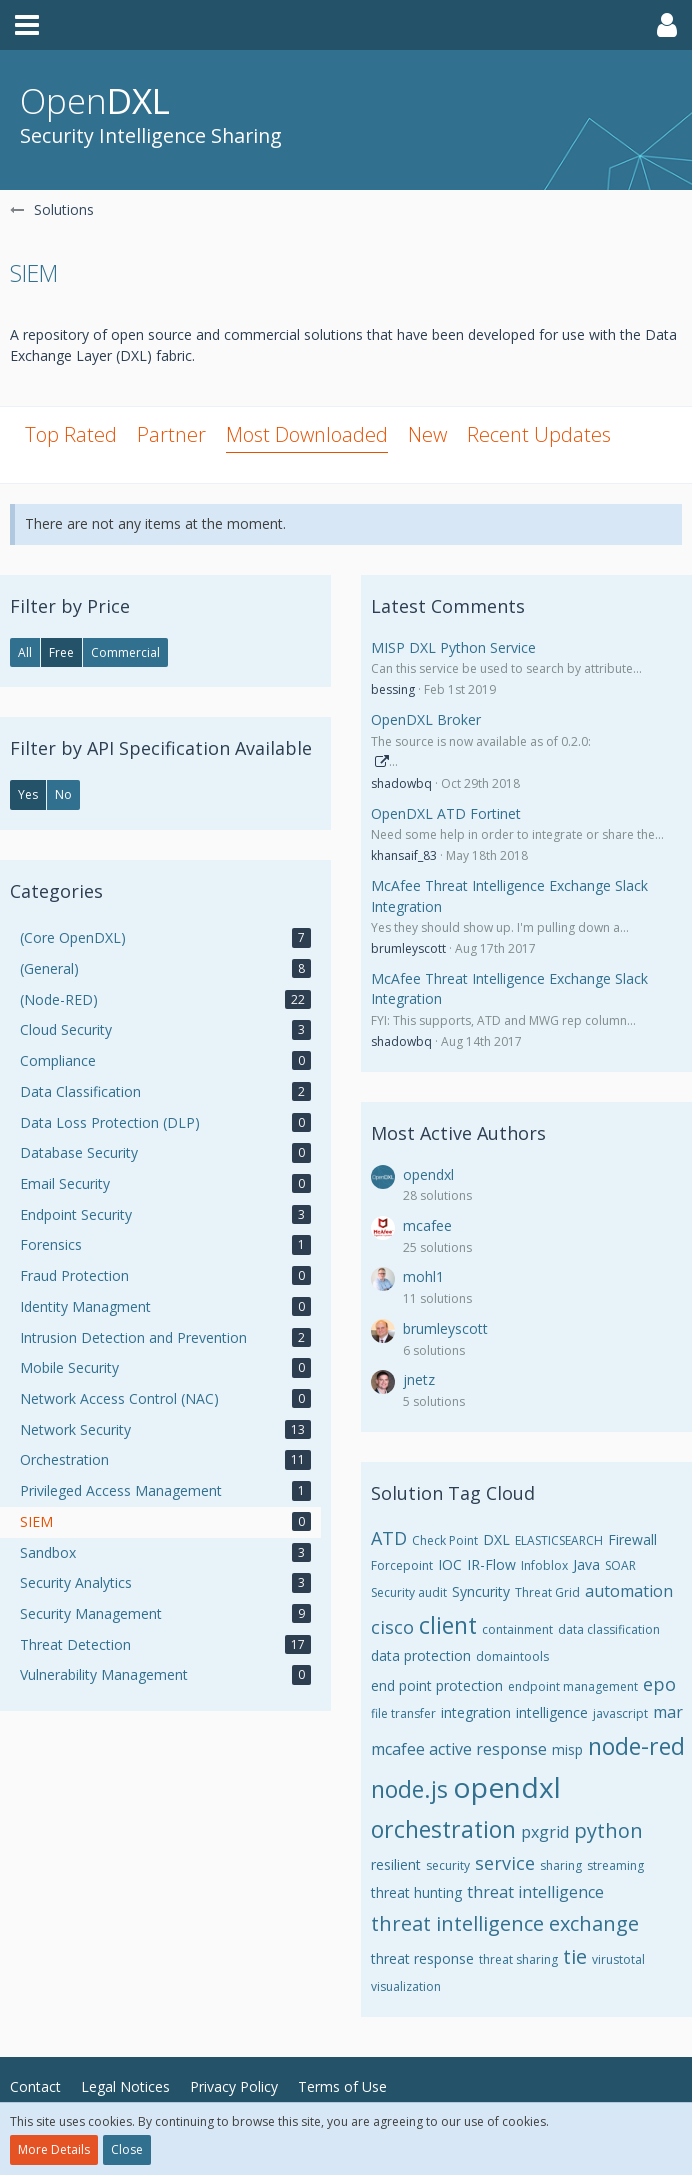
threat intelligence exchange (505, 1923)
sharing (561, 1865)
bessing (393, 689)
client (448, 1625)
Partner (171, 434)
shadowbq (401, 783)
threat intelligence (535, 1892)
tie (575, 1956)
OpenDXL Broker (426, 719)
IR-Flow (491, 1564)
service (505, 1863)
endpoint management (573, 1686)
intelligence (552, 1712)
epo (659, 1684)
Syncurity (481, 1591)
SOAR (620, 1565)
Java (586, 1564)
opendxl (428, 1174)
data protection (421, 1655)
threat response (422, 1958)
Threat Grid (547, 1592)
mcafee (427, 1225)
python (608, 1830)
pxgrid (545, 1832)
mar (668, 1712)
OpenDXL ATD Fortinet (446, 813)
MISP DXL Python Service (453, 647)
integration (476, 1712)
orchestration (443, 1829)
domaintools (512, 1656)
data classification (609, 1629)
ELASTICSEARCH (559, 1540)
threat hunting (416, 1892)
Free (61, 652)
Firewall (632, 1539)
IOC (450, 1564)
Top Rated (71, 434)
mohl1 (423, 1276)
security (448, 1865)
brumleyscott (408, 948)
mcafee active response (459, 1749)
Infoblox (544, 1565)
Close (127, 2149)
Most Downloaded (307, 434)
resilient (396, 1864)
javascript (620, 1713)
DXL (496, 1539)
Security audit (409, 1592)
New (427, 434)
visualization (406, 1986)
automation (629, 1591)
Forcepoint (402, 1565)
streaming (615, 1865)
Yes (28, 794)
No (63, 794)
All (25, 652)
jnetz (419, 1379)
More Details (54, 2149)
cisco (392, 1627)
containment (517, 1629)
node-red (636, 1746)
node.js (409, 1789)
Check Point (445, 1540)
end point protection (437, 1685)
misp (567, 1749)
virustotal (618, 1959)
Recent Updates (539, 434)
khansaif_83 (404, 855)
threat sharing (518, 1959)
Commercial (125, 652)
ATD (389, 1538)
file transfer (403, 1713)
